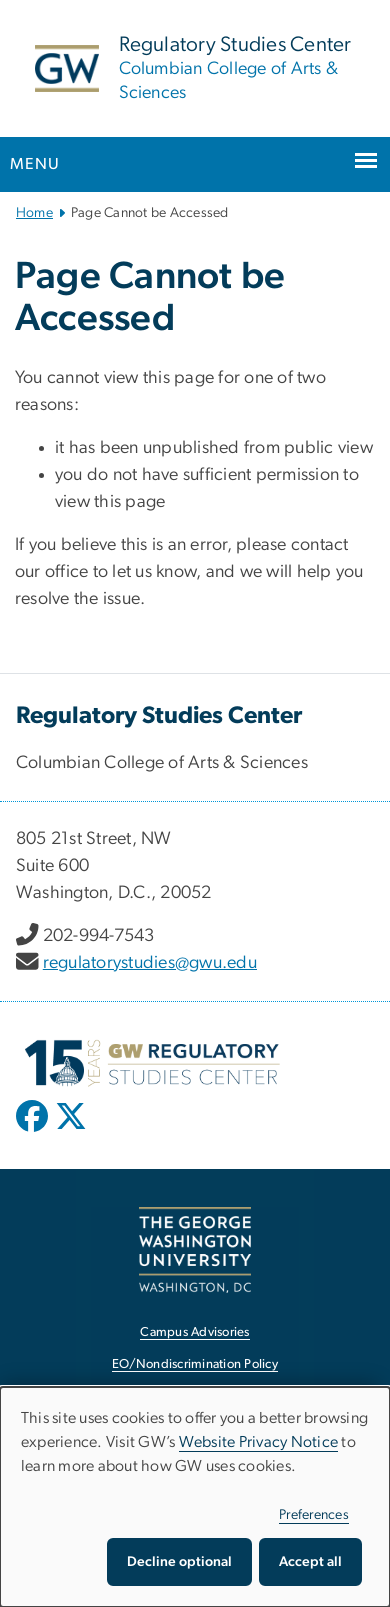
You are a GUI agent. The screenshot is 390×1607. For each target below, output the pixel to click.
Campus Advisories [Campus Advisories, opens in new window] (194, 1332)
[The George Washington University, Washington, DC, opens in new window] (195, 1249)
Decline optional (179, 1562)
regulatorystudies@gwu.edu (150, 963)
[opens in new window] (34, 1131)
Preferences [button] (314, 1515)
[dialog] (195, 1497)
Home (34, 213)
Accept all (310, 1562)
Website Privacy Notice (259, 1442)
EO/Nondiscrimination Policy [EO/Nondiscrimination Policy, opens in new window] (195, 1364)
